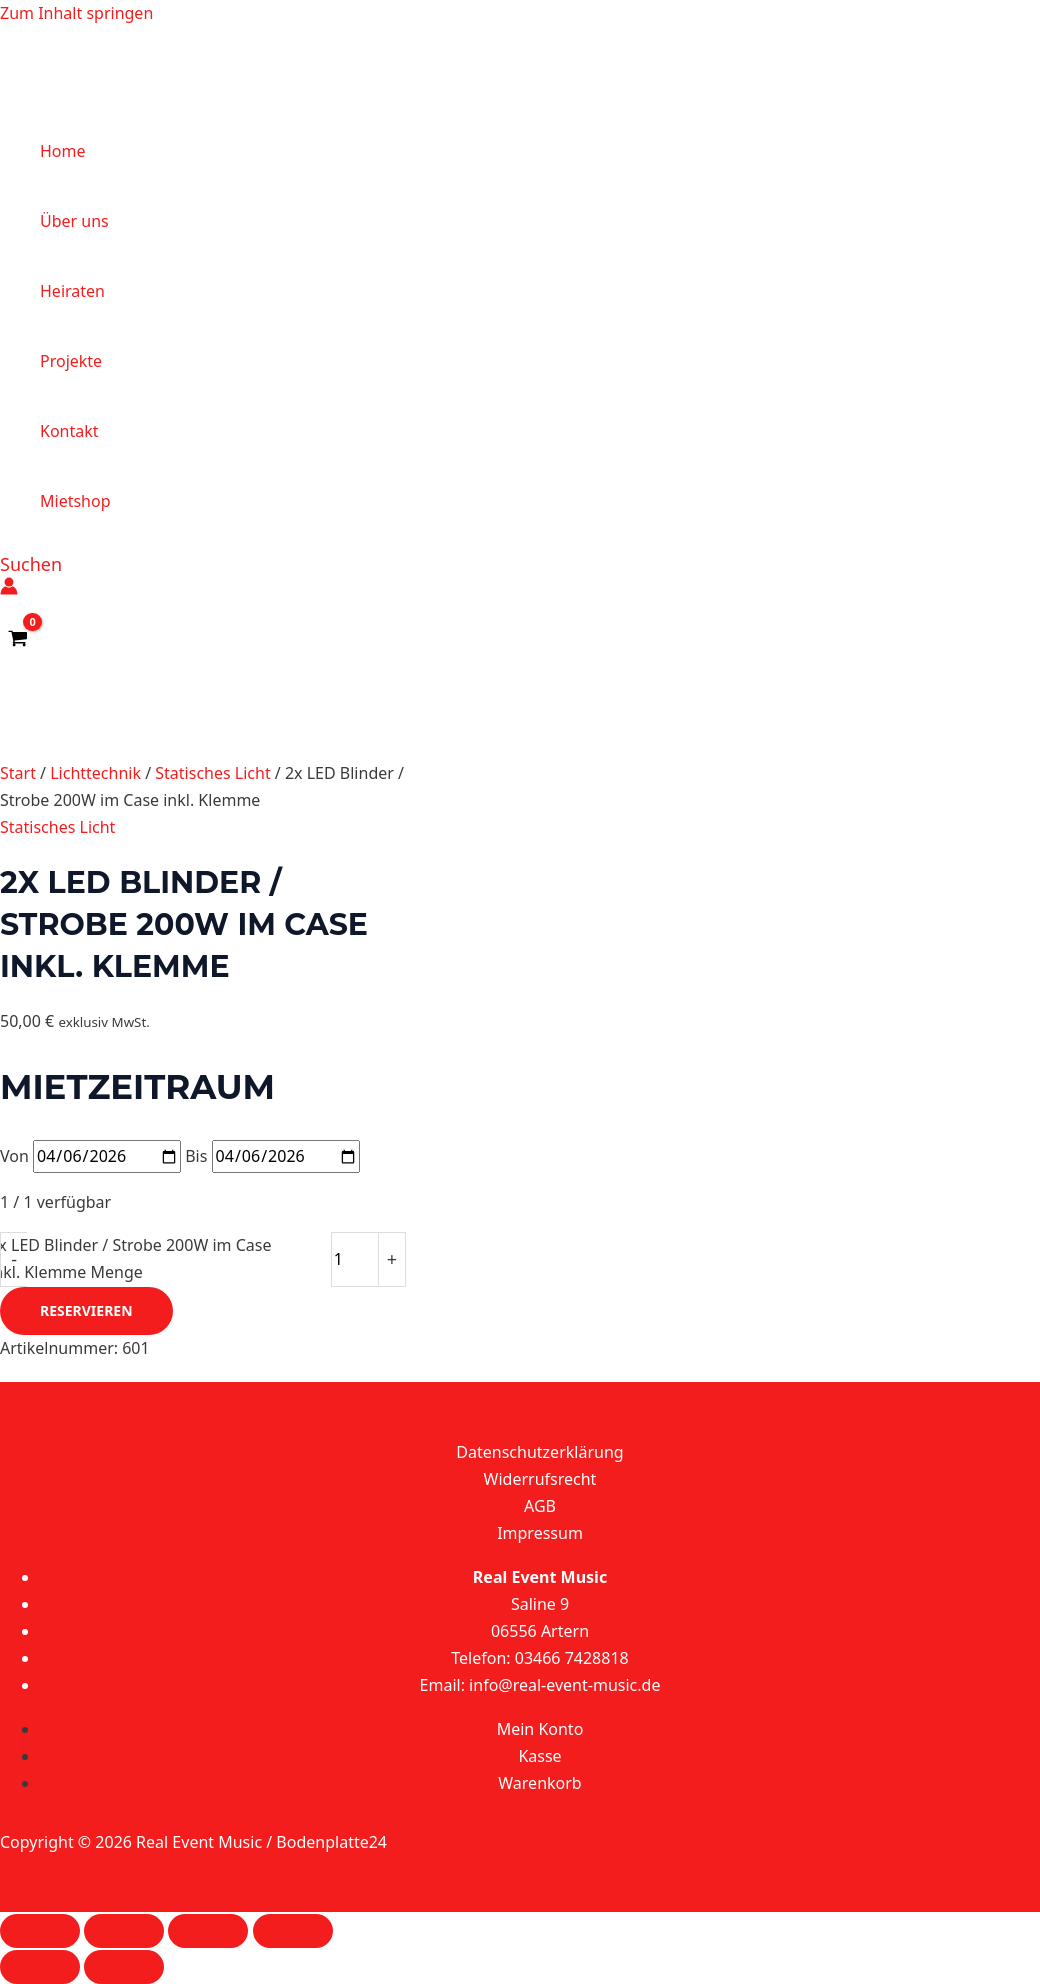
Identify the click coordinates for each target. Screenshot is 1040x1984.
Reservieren (86, 1310)
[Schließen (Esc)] (293, 1931)
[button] (31, 564)
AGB (540, 1506)
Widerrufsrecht (540, 1479)
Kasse (539, 1756)
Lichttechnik (95, 773)
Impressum (540, 1533)
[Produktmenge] (355, 1259)
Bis (196, 1156)
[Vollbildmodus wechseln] (124, 1931)
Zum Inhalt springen (76, 13)
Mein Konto (540, 1729)
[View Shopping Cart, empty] (18, 639)
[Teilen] (208, 1931)
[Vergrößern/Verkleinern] (40, 1931)
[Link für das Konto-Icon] (9, 589)
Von (14, 1156)
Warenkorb (539, 1783)
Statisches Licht (212, 773)
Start (18, 773)
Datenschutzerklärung (539, 1452)
